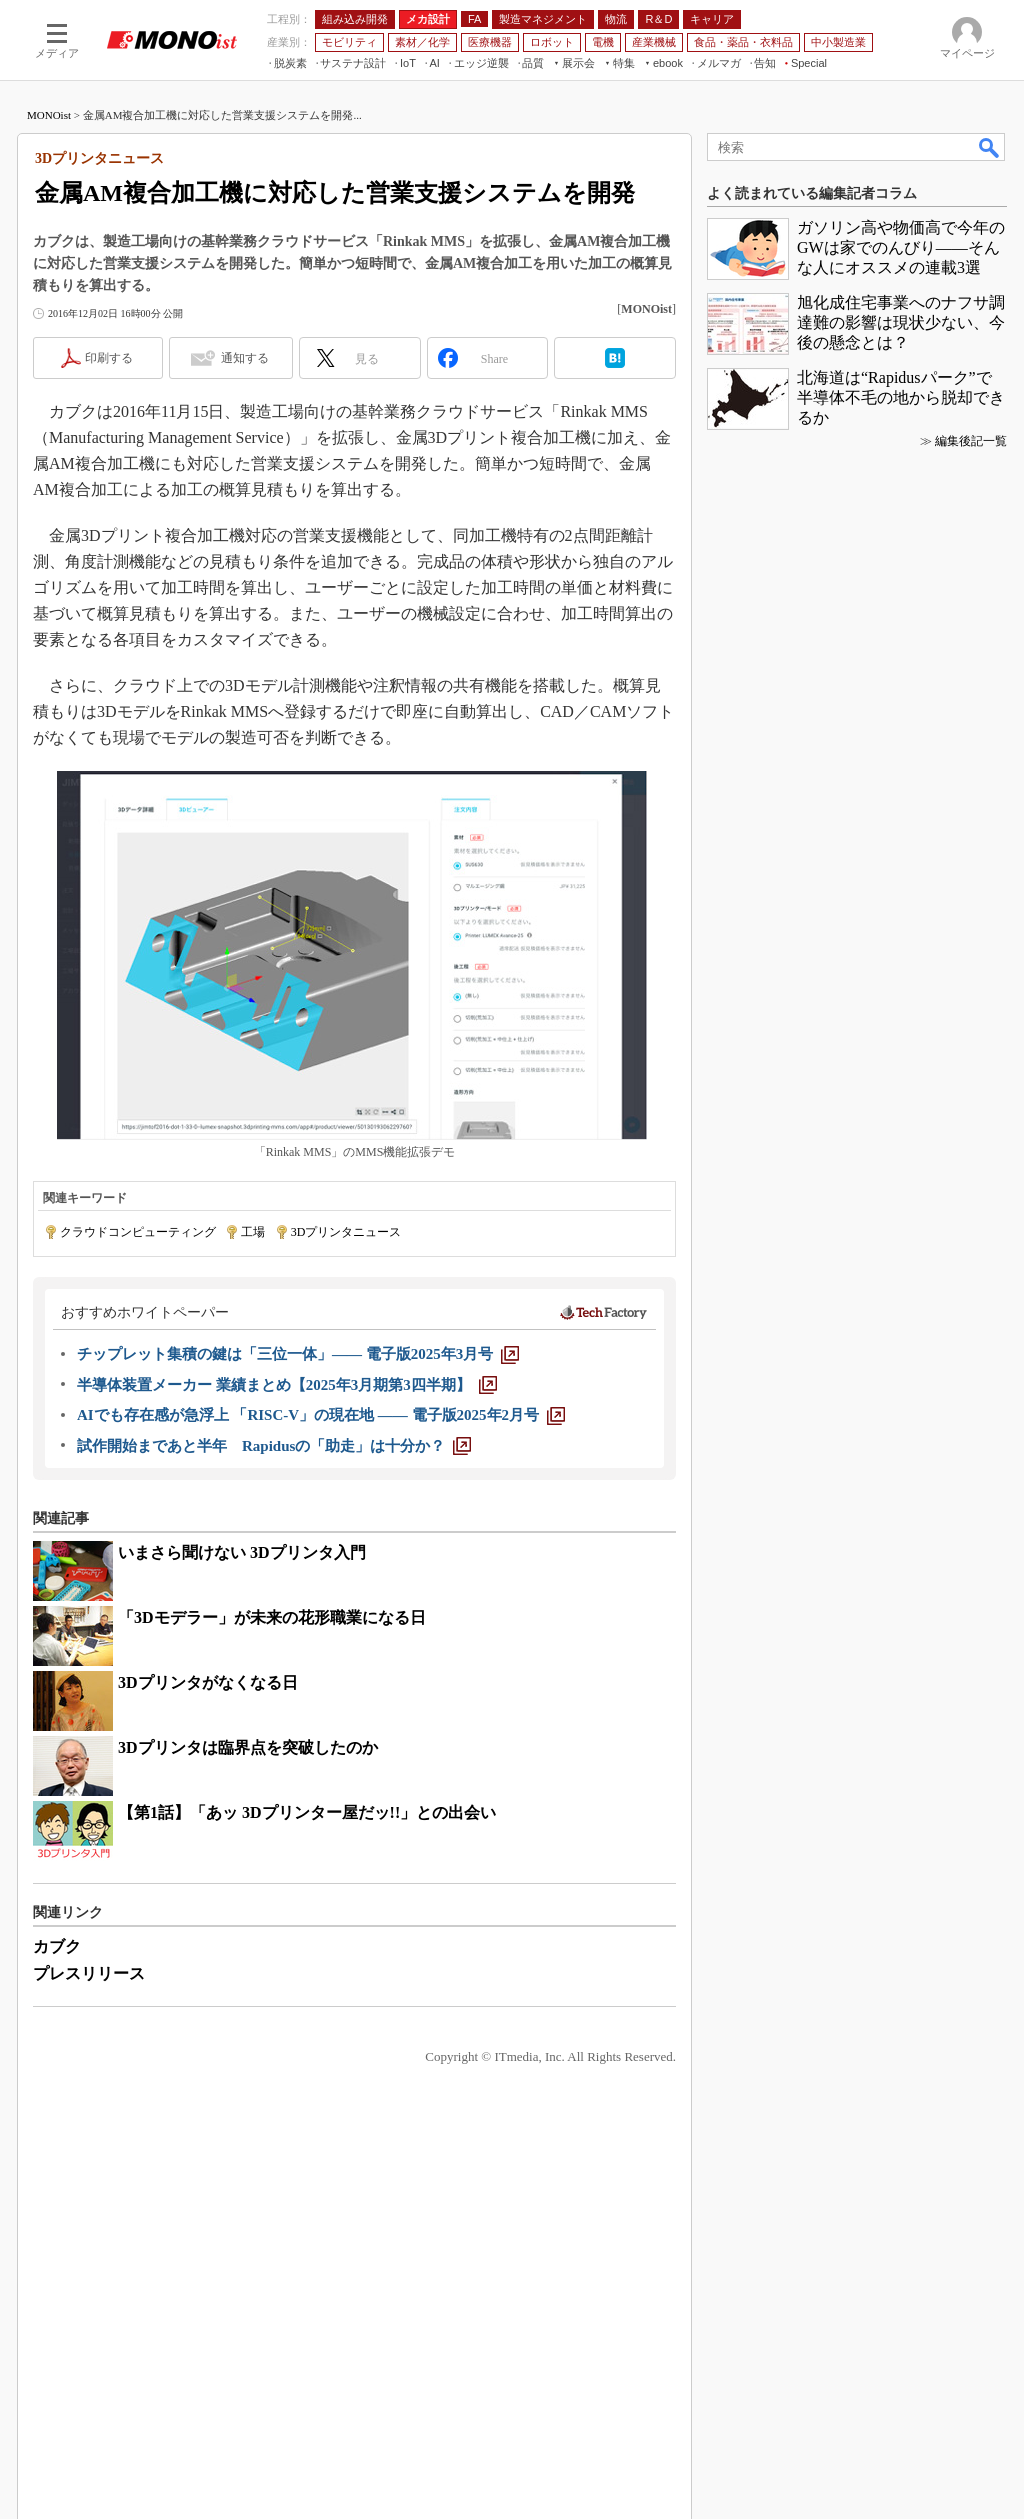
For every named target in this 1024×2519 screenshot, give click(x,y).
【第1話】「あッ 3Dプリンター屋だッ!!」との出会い (307, 1812)
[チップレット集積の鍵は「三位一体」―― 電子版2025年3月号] (298, 1354)
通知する (245, 358)
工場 (253, 1232)
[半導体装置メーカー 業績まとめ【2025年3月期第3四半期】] (287, 1385)
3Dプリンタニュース (346, 1232)
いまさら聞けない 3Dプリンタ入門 (242, 1552)
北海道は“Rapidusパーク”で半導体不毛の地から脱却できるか (901, 397)
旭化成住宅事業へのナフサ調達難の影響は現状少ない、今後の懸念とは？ (901, 322)
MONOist (49, 115)
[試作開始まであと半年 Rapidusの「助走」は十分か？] (274, 1446)
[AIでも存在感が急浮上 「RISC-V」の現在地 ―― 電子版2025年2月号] (321, 1415)
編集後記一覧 (971, 441)
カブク (57, 1946)
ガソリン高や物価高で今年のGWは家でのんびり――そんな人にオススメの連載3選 (901, 247)
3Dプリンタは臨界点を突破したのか (248, 1747)
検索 (990, 147)
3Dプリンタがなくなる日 (208, 1682)
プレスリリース (89, 1973)
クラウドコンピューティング (138, 1232)
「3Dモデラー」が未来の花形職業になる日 (272, 1617)
